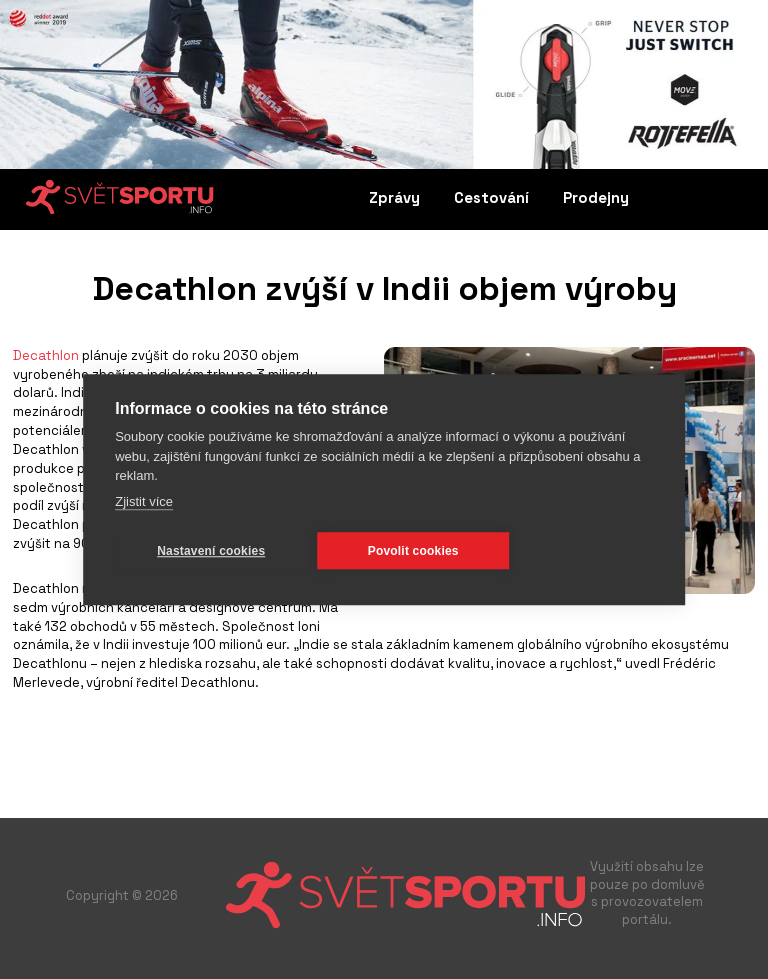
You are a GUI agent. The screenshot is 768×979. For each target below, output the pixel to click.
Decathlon (46, 355)
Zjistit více (144, 501)
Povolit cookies (413, 551)
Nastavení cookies (211, 551)
